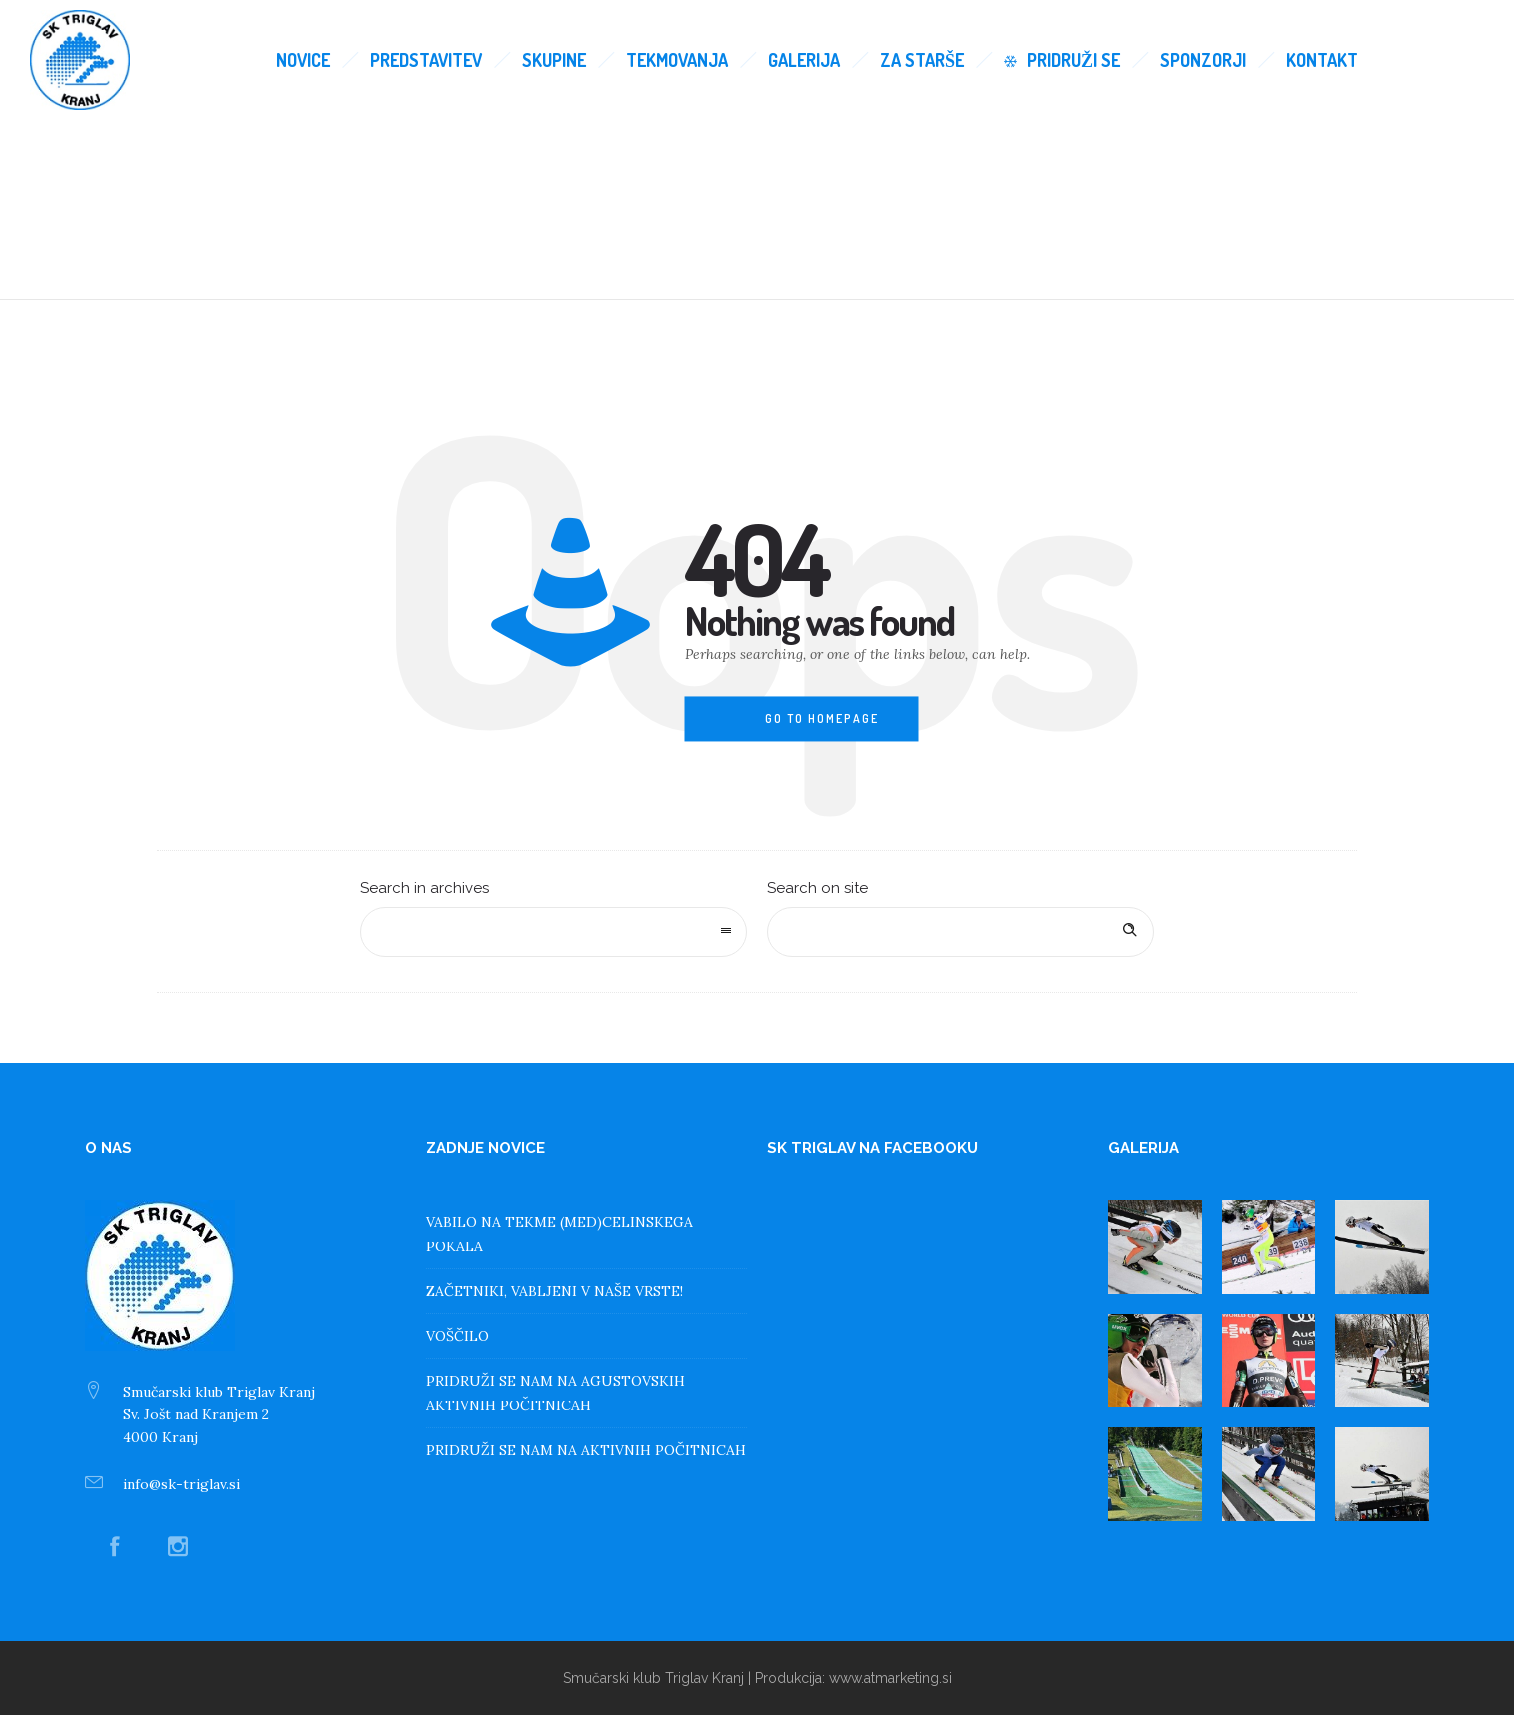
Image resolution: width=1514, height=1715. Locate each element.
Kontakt (1322, 60)
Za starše (922, 60)
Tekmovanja (677, 60)
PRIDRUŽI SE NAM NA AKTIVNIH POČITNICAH (586, 1450)
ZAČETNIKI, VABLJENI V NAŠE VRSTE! (554, 1291)
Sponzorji (1203, 60)
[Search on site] (960, 932)
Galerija (804, 60)
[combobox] (553, 932)
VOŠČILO (457, 1336)
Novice (303, 60)
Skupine (554, 60)
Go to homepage (822, 718)
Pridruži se (1062, 60)
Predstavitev (426, 60)
